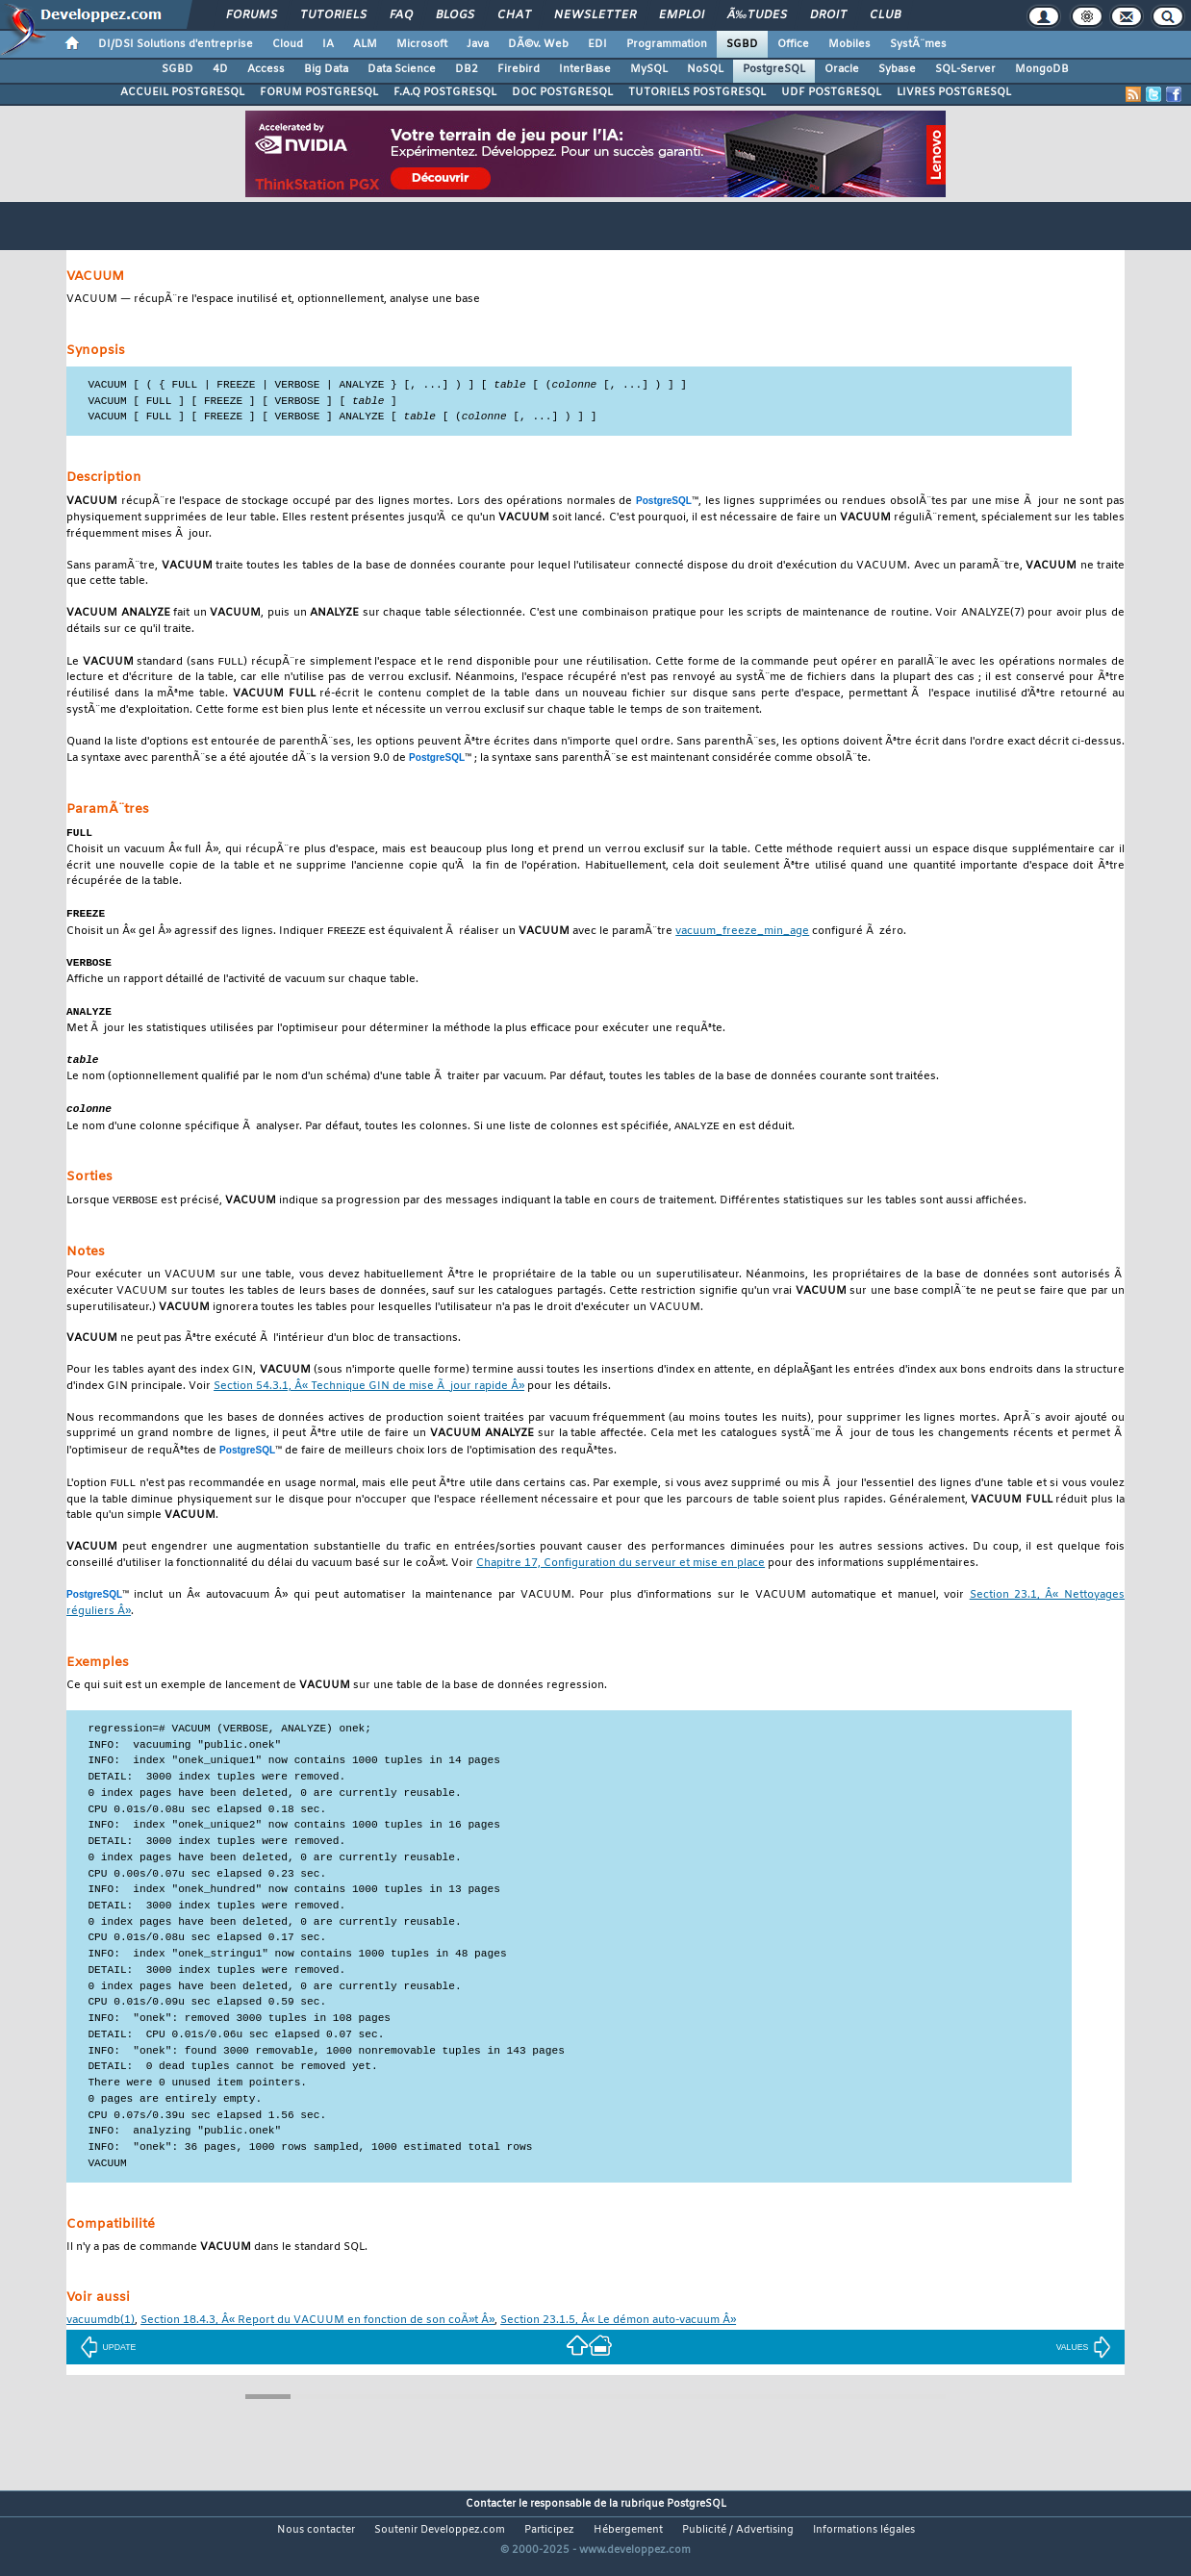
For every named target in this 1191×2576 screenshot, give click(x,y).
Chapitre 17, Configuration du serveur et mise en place (620, 1577)
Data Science (401, 69)
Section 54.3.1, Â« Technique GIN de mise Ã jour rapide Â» (369, 1399)
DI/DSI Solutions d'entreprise (175, 44)
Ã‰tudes (757, 15)
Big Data (326, 69)
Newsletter (595, 15)
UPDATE (108, 2360)
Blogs (455, 15)
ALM (365, 44)
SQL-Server (965, 69)
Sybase (897, 69)
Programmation (666, 44)
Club (885, 15)
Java (478, 44)
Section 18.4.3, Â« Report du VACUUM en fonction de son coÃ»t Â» (317, 2334)
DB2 (466, 69)
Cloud (287, 44)
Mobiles (849, 44)
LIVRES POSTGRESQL (954, 92)
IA (328, 44)
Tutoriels (333, 15)
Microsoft (421, 44)
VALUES (1084, 2360)
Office (793, 44)
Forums (251, 15)
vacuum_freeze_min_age (742, 938)
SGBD (742, 44)
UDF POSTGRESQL (831, 92)
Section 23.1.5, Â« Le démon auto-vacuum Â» (618, 2334)
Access (266, 69)
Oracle (841, 69)
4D (220, 69)
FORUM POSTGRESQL (319, 92)
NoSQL (705, 69)
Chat (514, 15)
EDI (597, 44)
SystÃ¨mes (918, 44)
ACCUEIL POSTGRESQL (182, 92)
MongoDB (1042, 69)
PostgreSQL (774, 69)
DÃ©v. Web (538, 44)
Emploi (681, 15)
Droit (828, 15)
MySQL (649, 69)
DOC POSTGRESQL (562, 92)
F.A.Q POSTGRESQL (444, 92)
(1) (100, 2334)
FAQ (401, 15)
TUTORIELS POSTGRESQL (697, 92)
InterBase (585, 69)
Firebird (518, 69)
